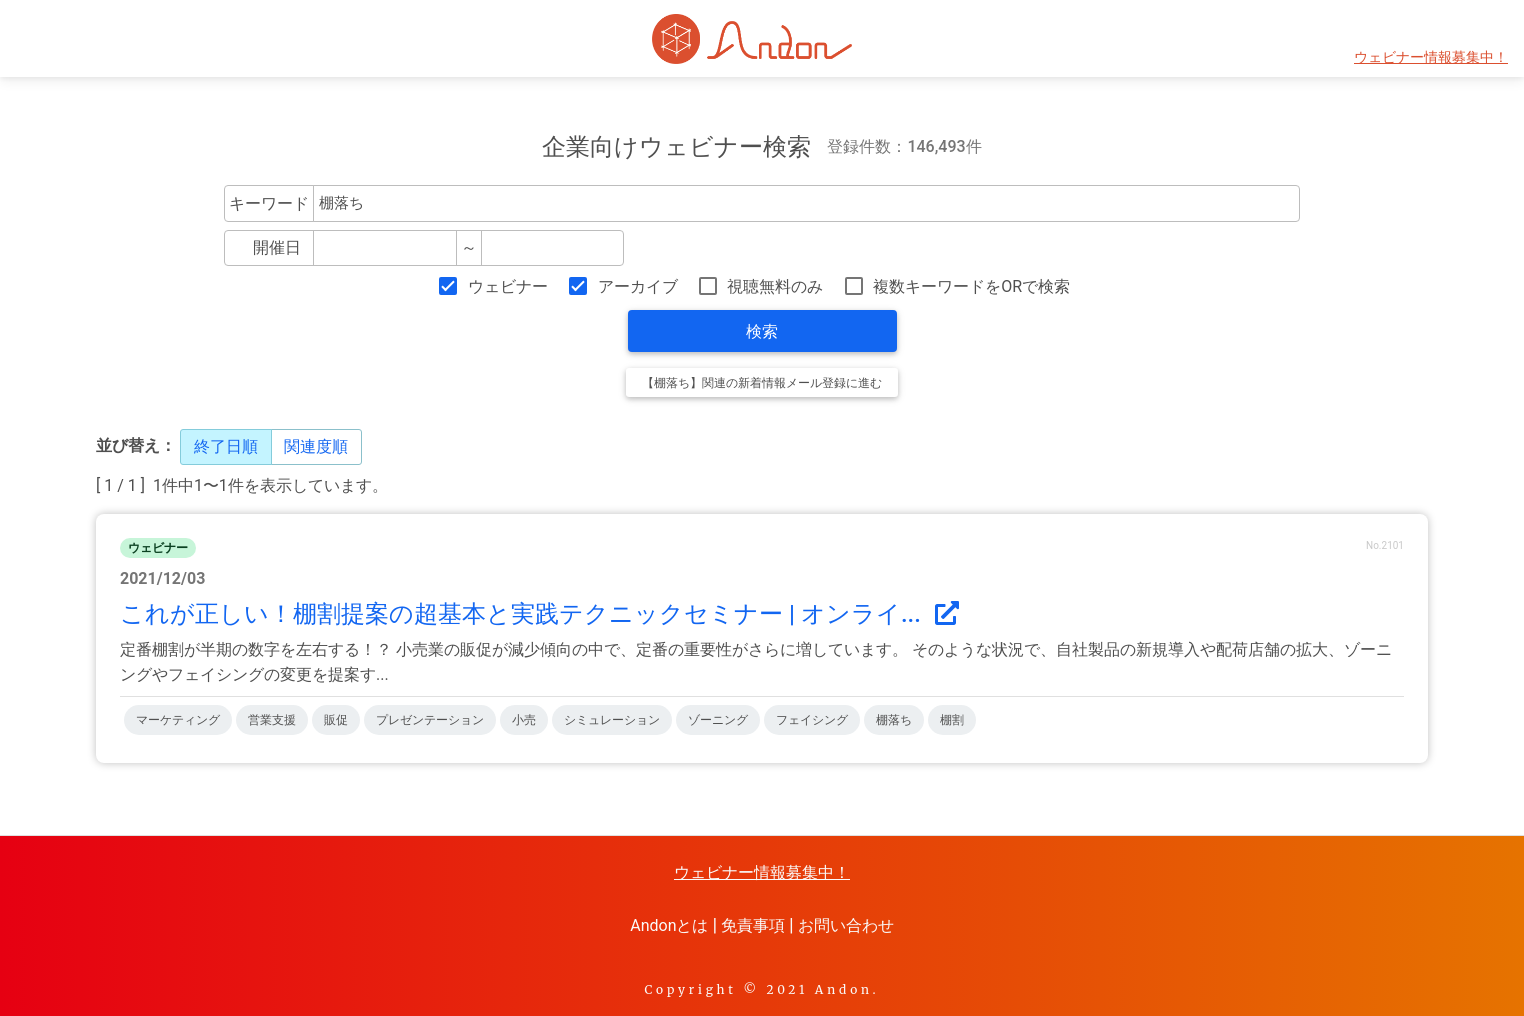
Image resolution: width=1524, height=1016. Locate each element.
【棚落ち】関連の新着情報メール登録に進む (762, 383)
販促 (336, 720)
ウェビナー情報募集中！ (1431, 57)
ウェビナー (508, 286)
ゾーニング (718, 720)
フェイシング (812, 720)
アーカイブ (638, 286)
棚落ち (894, 720)
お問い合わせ (846, 925)
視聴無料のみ (775, 286)
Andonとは (669, 925)
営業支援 (272, 720)
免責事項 (753, 925)
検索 (762, 331)
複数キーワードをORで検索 (971, 286)
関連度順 (316, 446)
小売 (524, 720)
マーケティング (178, 720)
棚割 (952, 720)
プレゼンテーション (430, 720)
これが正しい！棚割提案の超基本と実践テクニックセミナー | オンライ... (539, 614)
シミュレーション (612, 720)
